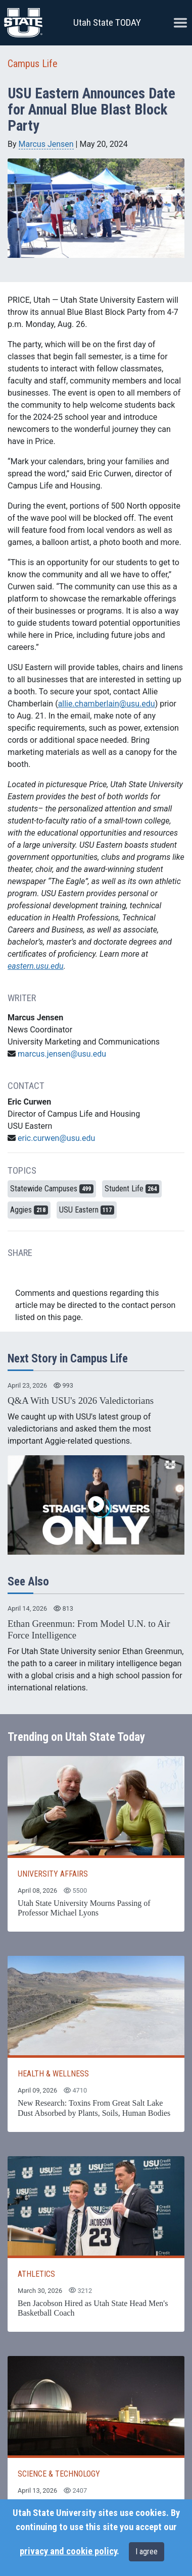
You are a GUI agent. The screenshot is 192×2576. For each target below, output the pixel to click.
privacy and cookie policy (68, 2551)
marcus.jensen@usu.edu (62, 1054)
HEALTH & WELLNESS (53, 2073)
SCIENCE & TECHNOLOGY (59, 2474)
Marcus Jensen (46, 144)
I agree (146, 2551)
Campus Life (33, 64)
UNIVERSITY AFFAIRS (53, 1874)
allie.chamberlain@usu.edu (106, 703)
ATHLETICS (36, 2274)
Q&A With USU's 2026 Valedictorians (81, 1400)
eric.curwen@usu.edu (56, 1138)
